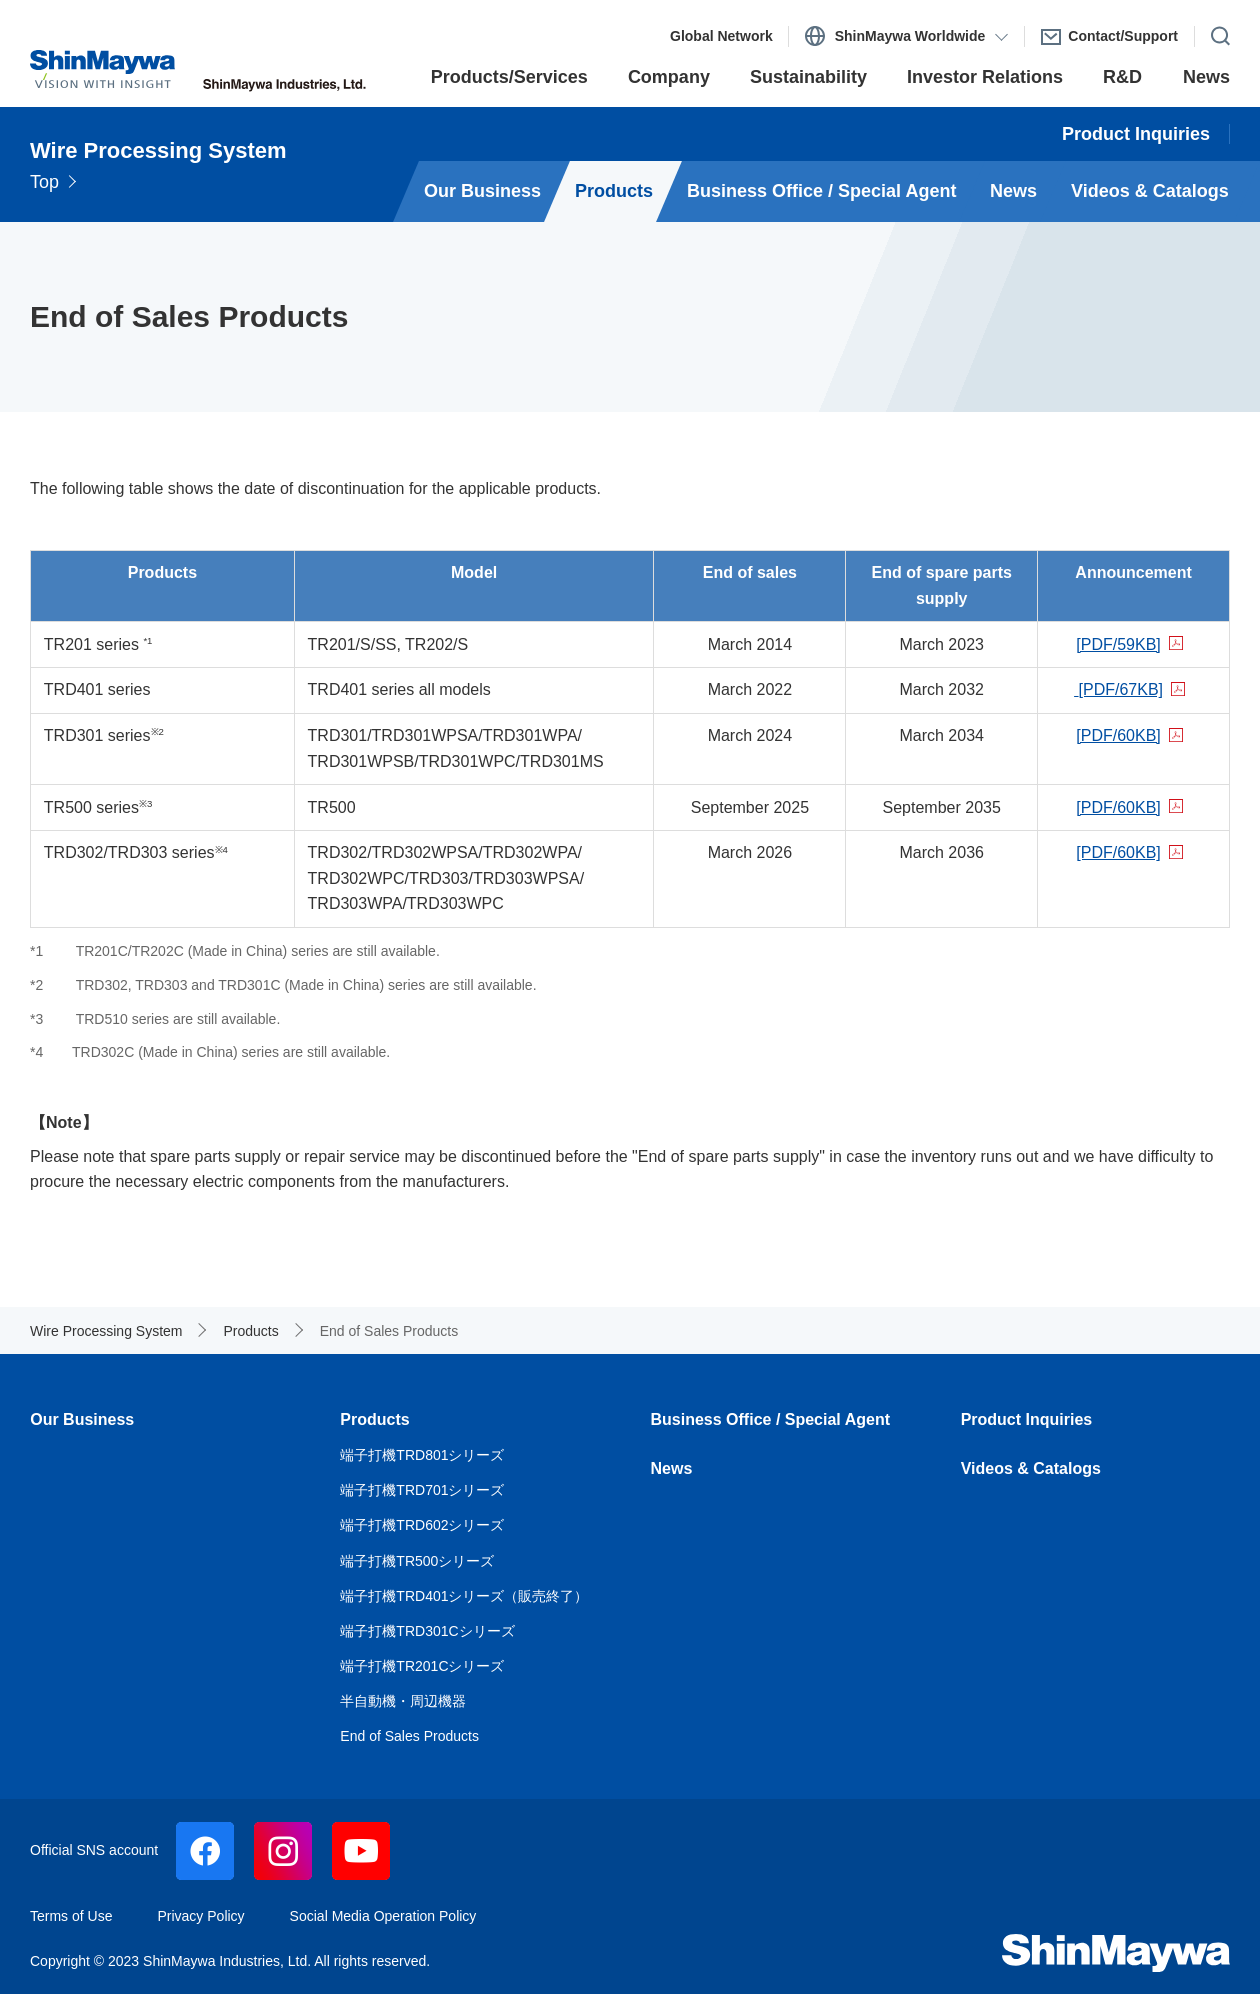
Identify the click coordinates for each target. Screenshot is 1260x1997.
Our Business (82, 1419)
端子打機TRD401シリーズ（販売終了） (464, 1596)
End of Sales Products (409, 1736)
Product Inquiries (1027, 1419)
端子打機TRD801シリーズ (422, 1455)
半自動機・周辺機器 (403, 1701)
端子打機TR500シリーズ (417, 1561)
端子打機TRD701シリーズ (422, 1490)
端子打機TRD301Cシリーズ (427, 1631)
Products (374, 1419)
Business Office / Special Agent (770, 1419)
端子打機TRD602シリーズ (422, 1525)
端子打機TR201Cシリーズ (422, 1666)
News (672, 1468)
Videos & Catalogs (1031, 1468)
